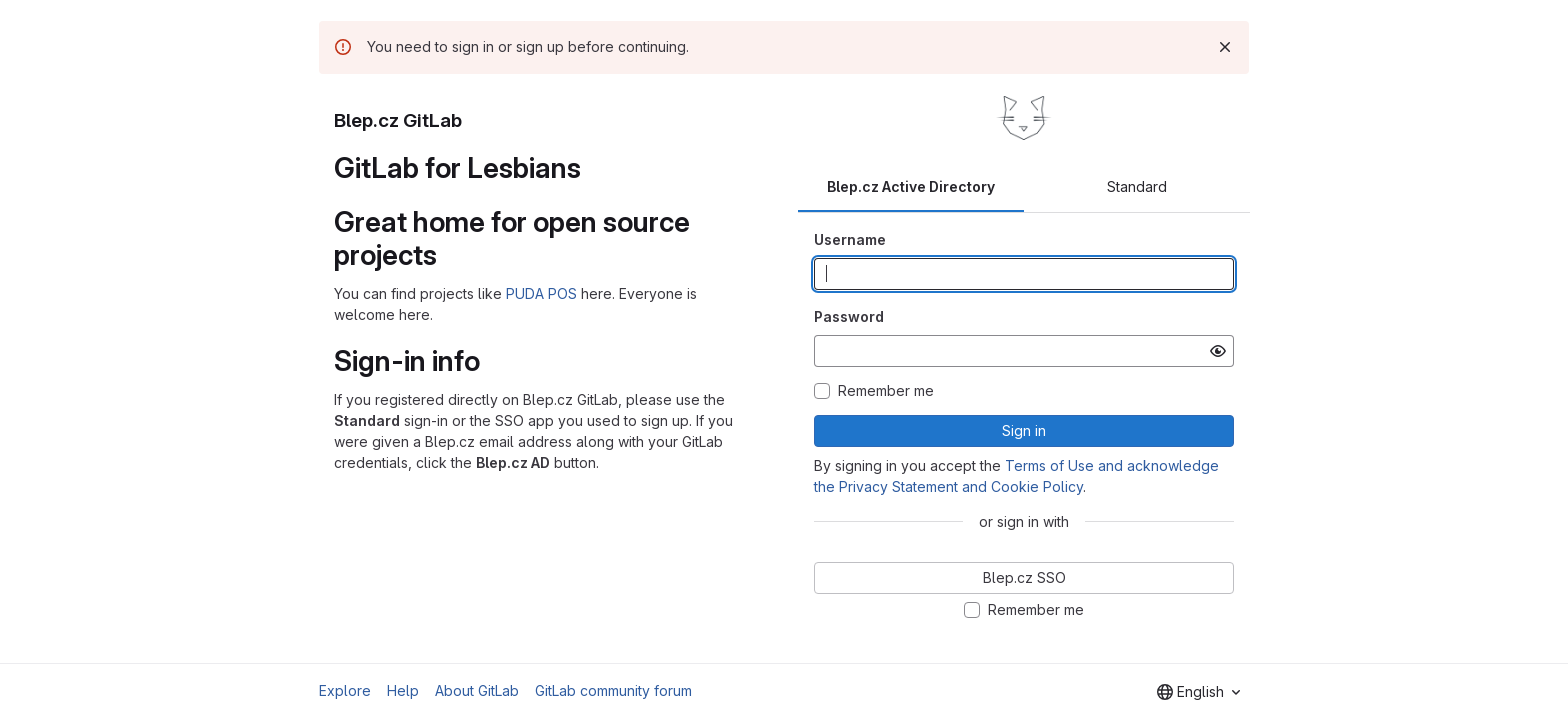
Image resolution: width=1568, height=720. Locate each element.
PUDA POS (541, 293)
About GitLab (477, 690)
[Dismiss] (1225, 47)
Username (850, 239)
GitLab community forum (613, 690)
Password (849, 316)
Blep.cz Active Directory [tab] (911, 186)
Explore (345, 690)
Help (403, 690)
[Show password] (1218, 351)
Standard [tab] (1137, 186)
